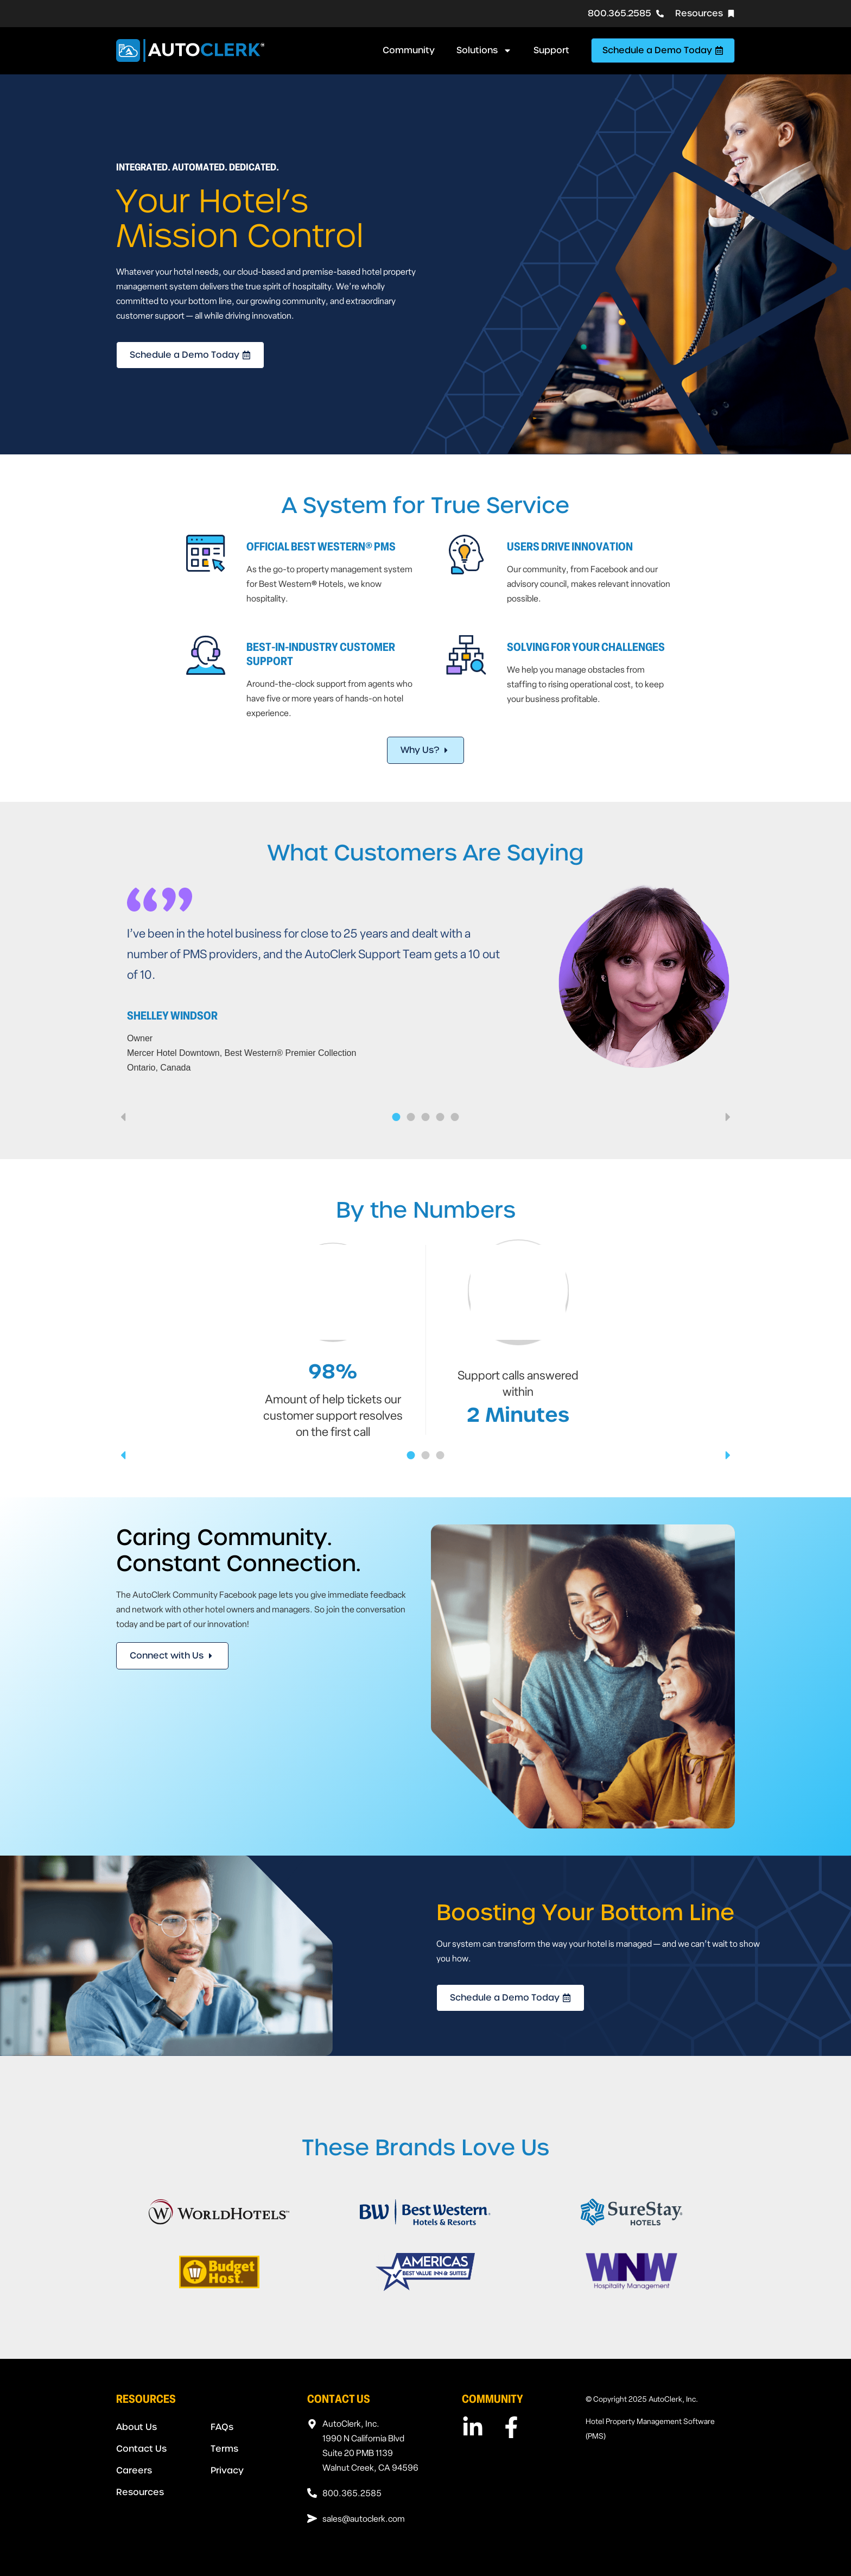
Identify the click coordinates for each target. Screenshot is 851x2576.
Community (409, 50)
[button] (123, 1117)
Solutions (484, 50)
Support (551, 50)
